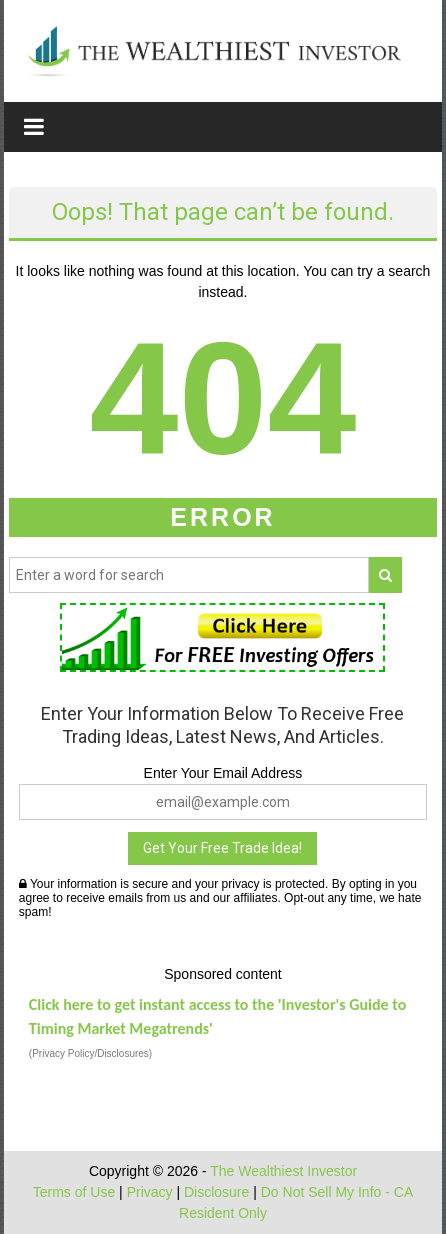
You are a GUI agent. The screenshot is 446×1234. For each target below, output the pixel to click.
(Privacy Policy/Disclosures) (90, 1053)
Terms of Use (74, 1192)
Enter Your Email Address (223, 773)
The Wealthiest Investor (283, 1171)
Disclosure (216, 1192)
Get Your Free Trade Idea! (222, 848)
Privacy (150, 1192)
